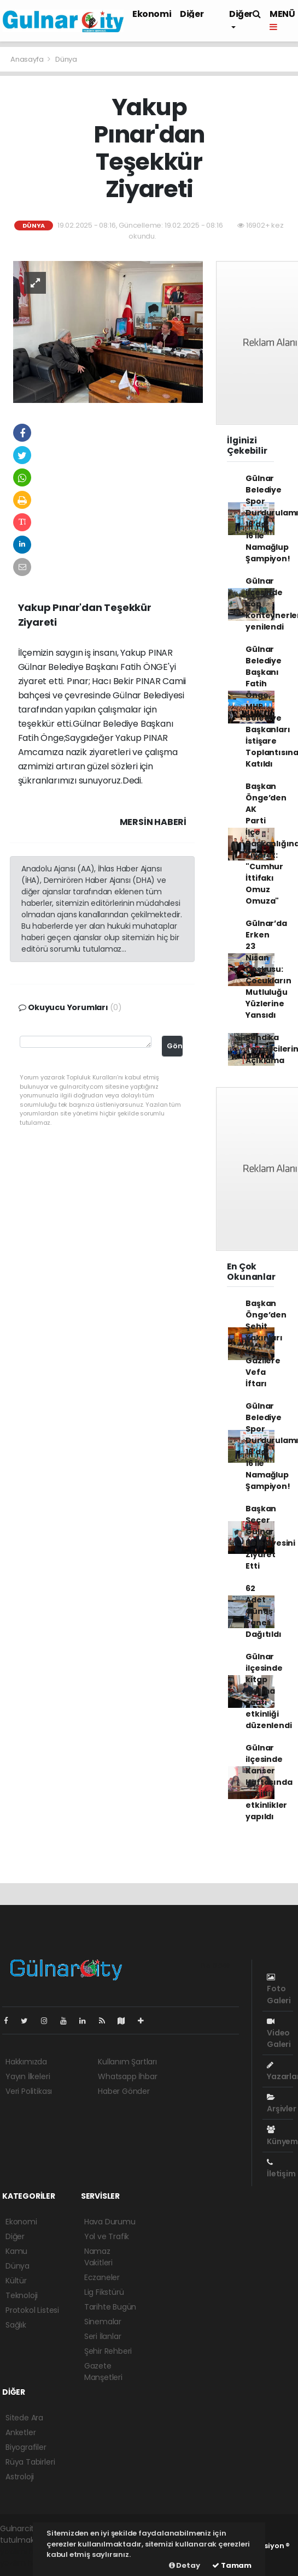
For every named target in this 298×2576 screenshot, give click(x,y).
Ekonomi (151, 14)
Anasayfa (27, 59)
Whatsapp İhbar (127, 2076)
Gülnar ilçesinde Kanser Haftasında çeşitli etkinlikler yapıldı (269, 1782)
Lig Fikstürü (104, 2292)
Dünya (66, 59)
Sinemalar (102, 2321)
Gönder (175, 1045)
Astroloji (19, 2476)
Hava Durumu (110, 2221)
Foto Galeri (279, 1989)
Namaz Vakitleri (98, 2257)
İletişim (281, 2168)
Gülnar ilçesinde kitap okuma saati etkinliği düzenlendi (268, 1691)
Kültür (16, 2280)
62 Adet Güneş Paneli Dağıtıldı (263, 1611)
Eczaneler (102, 2277)
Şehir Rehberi (108, 2351)
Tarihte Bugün (110, 2306)
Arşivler (281, 2103)
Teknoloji (21, 2295)
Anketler (20, 2432)
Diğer (191, 14)
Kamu (16, 2251)
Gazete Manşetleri (103, 2371)
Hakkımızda (26, 2061)
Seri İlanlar (102, 2336)
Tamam (232, 2565)
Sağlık (15, 2324)
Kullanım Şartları (127, 2061)
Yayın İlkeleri (27, 2076)
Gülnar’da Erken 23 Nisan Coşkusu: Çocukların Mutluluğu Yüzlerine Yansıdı (268, 969)
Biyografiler (25, 2447)
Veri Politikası (28, 2091)
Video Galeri (279, 2033)
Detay (184, 2565)
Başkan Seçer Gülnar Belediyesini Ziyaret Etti (270, 1537)
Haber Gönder (124, 2091)
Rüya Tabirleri (30, 2461)
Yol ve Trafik (107, 2236)
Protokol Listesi (32, 2310)
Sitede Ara (24, 2417)
